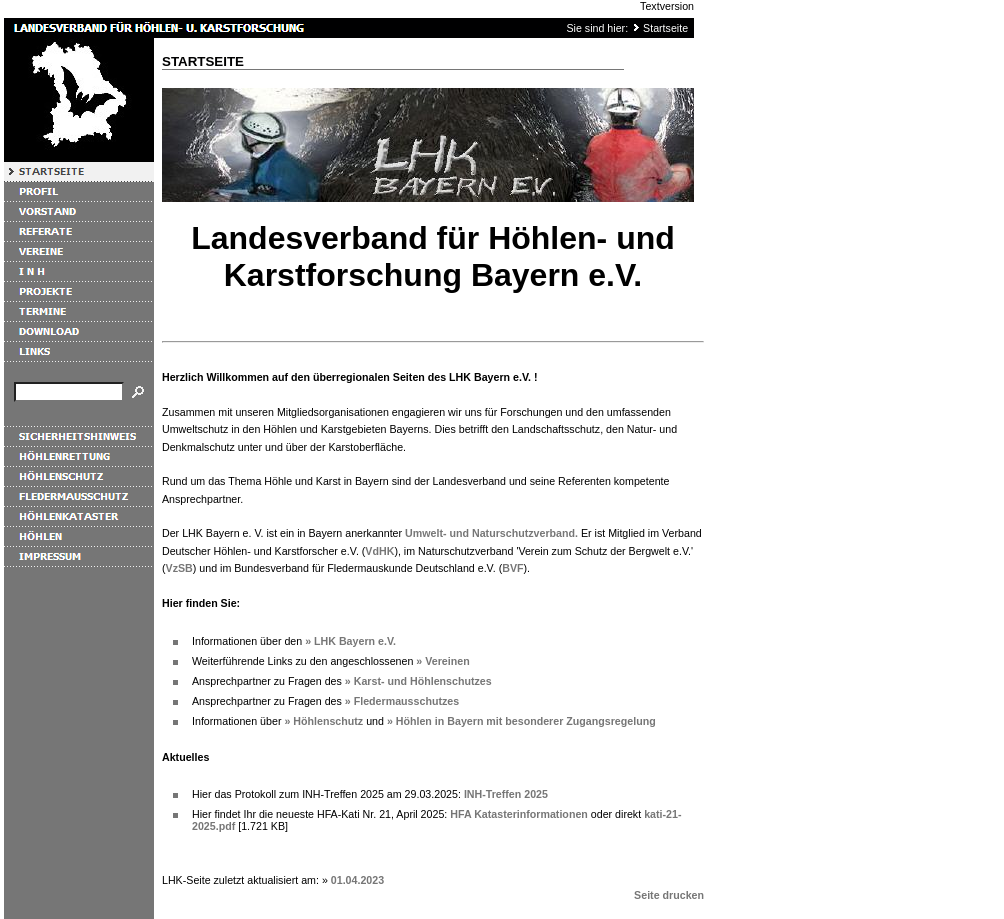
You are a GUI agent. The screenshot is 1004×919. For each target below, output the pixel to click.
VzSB (179, 568)
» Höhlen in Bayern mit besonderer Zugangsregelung (521, 721)
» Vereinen (442, 661)
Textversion (667, 6)
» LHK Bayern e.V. (350, 641)
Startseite (665, 28)
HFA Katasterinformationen (519, 814)
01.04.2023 (357, 880)
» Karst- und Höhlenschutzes (418, 681)
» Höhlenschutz (323, 721)
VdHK (379, 551)
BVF (512, 568)
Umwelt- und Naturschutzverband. (491, 533)
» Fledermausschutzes (402, 701)
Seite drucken (669, 895)
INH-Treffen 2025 (506, 794)
